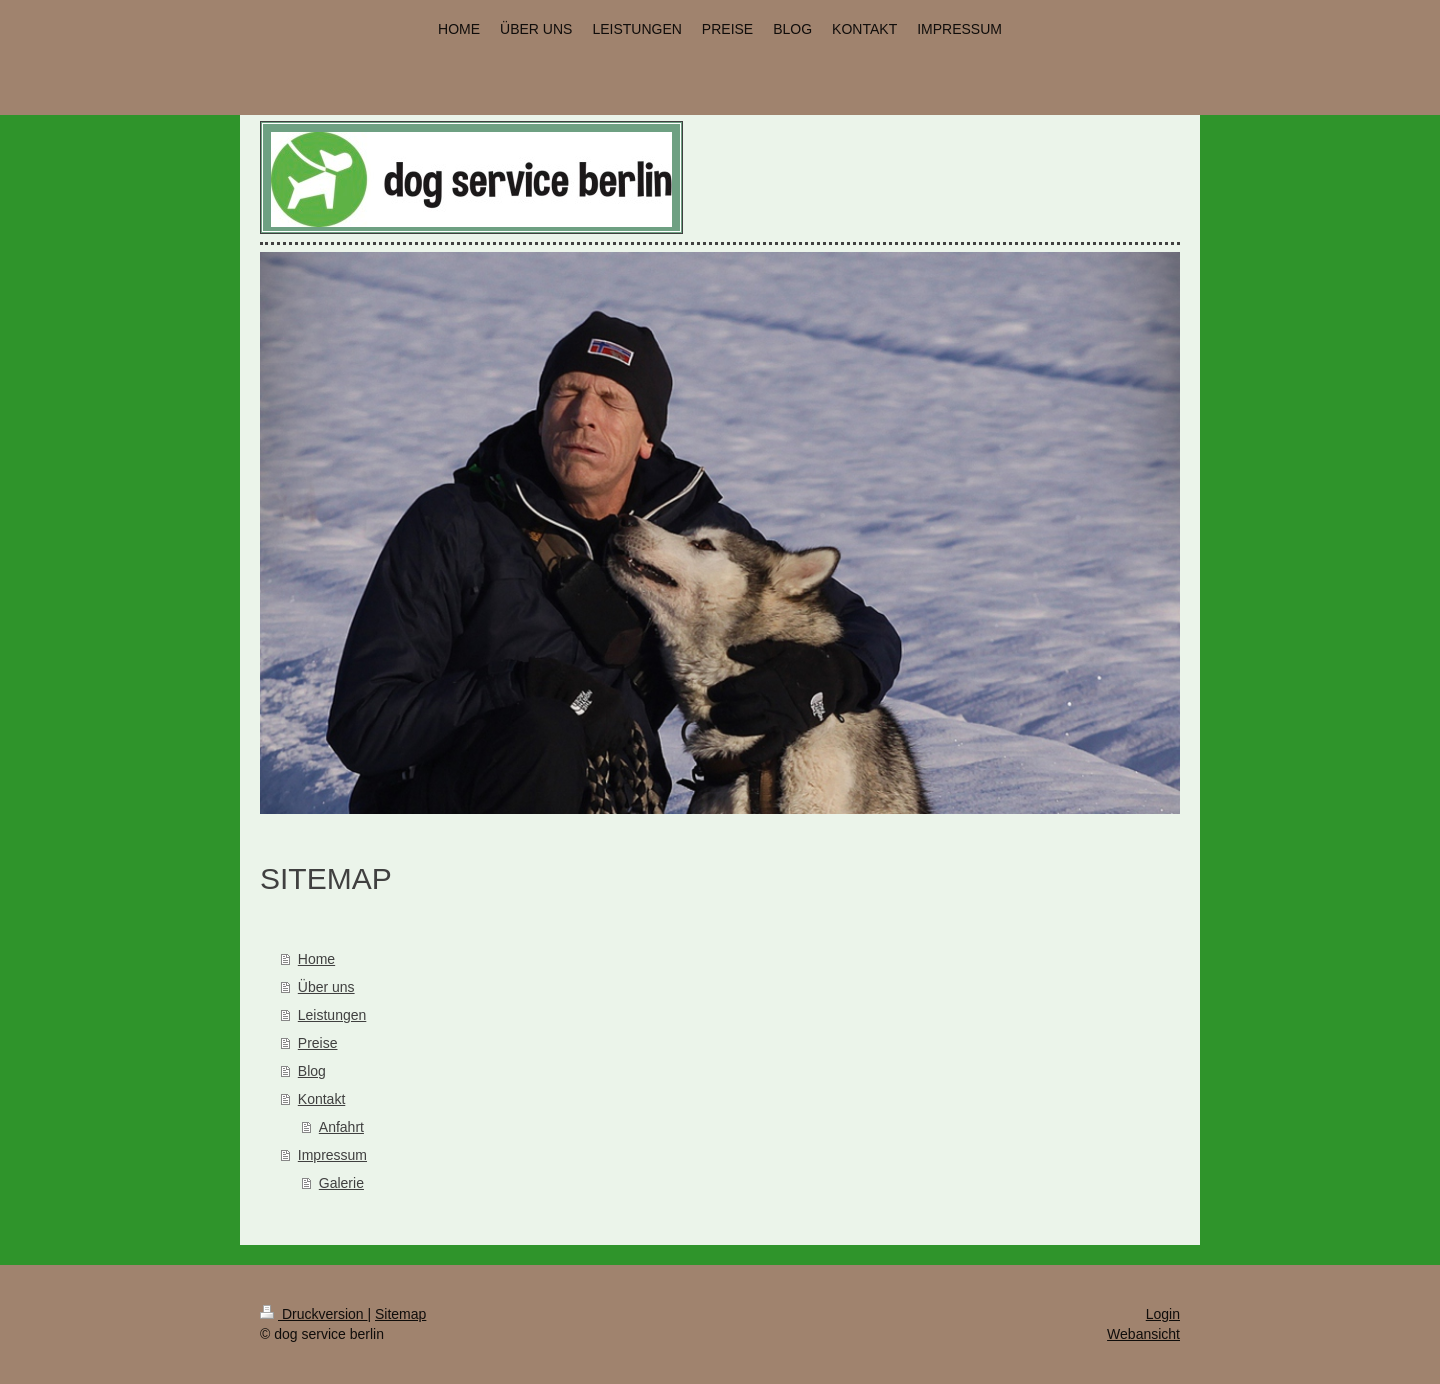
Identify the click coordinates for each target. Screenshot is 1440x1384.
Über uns (326, 987)
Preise (318, 1043)
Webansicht (1143, 1334)
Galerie (341, 1183)
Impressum (332, 1155)
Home (316, 959)
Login (1163, 1314)
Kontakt (321, 1099)
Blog (312, 1071)
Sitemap (400, 1314)
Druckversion (313, 1314)
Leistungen (332, 1015)
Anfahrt (341, 1127)
